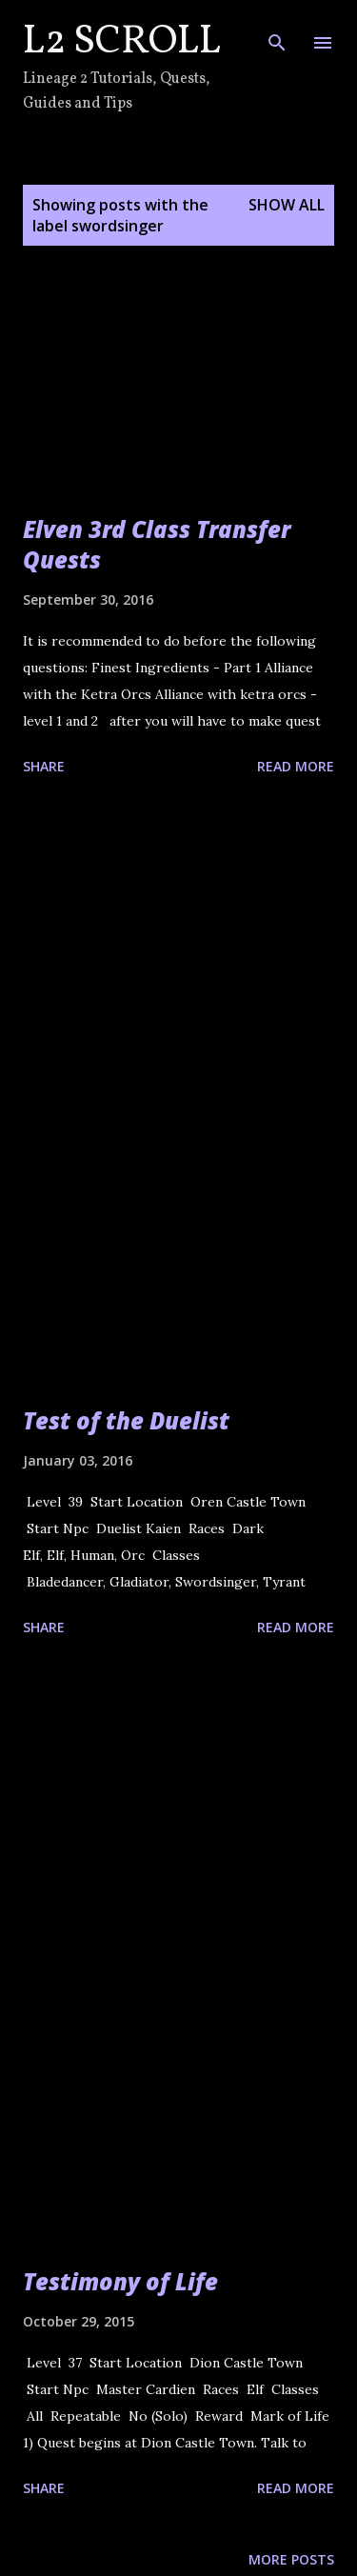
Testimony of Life (120, 2281)
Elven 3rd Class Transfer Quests (156, 544)
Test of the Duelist (126, 1420)
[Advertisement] (178, 983)
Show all (286, 204)
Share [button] (44, 766)
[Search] (277, 34)
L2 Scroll (122, 42)
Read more (295, 766)
